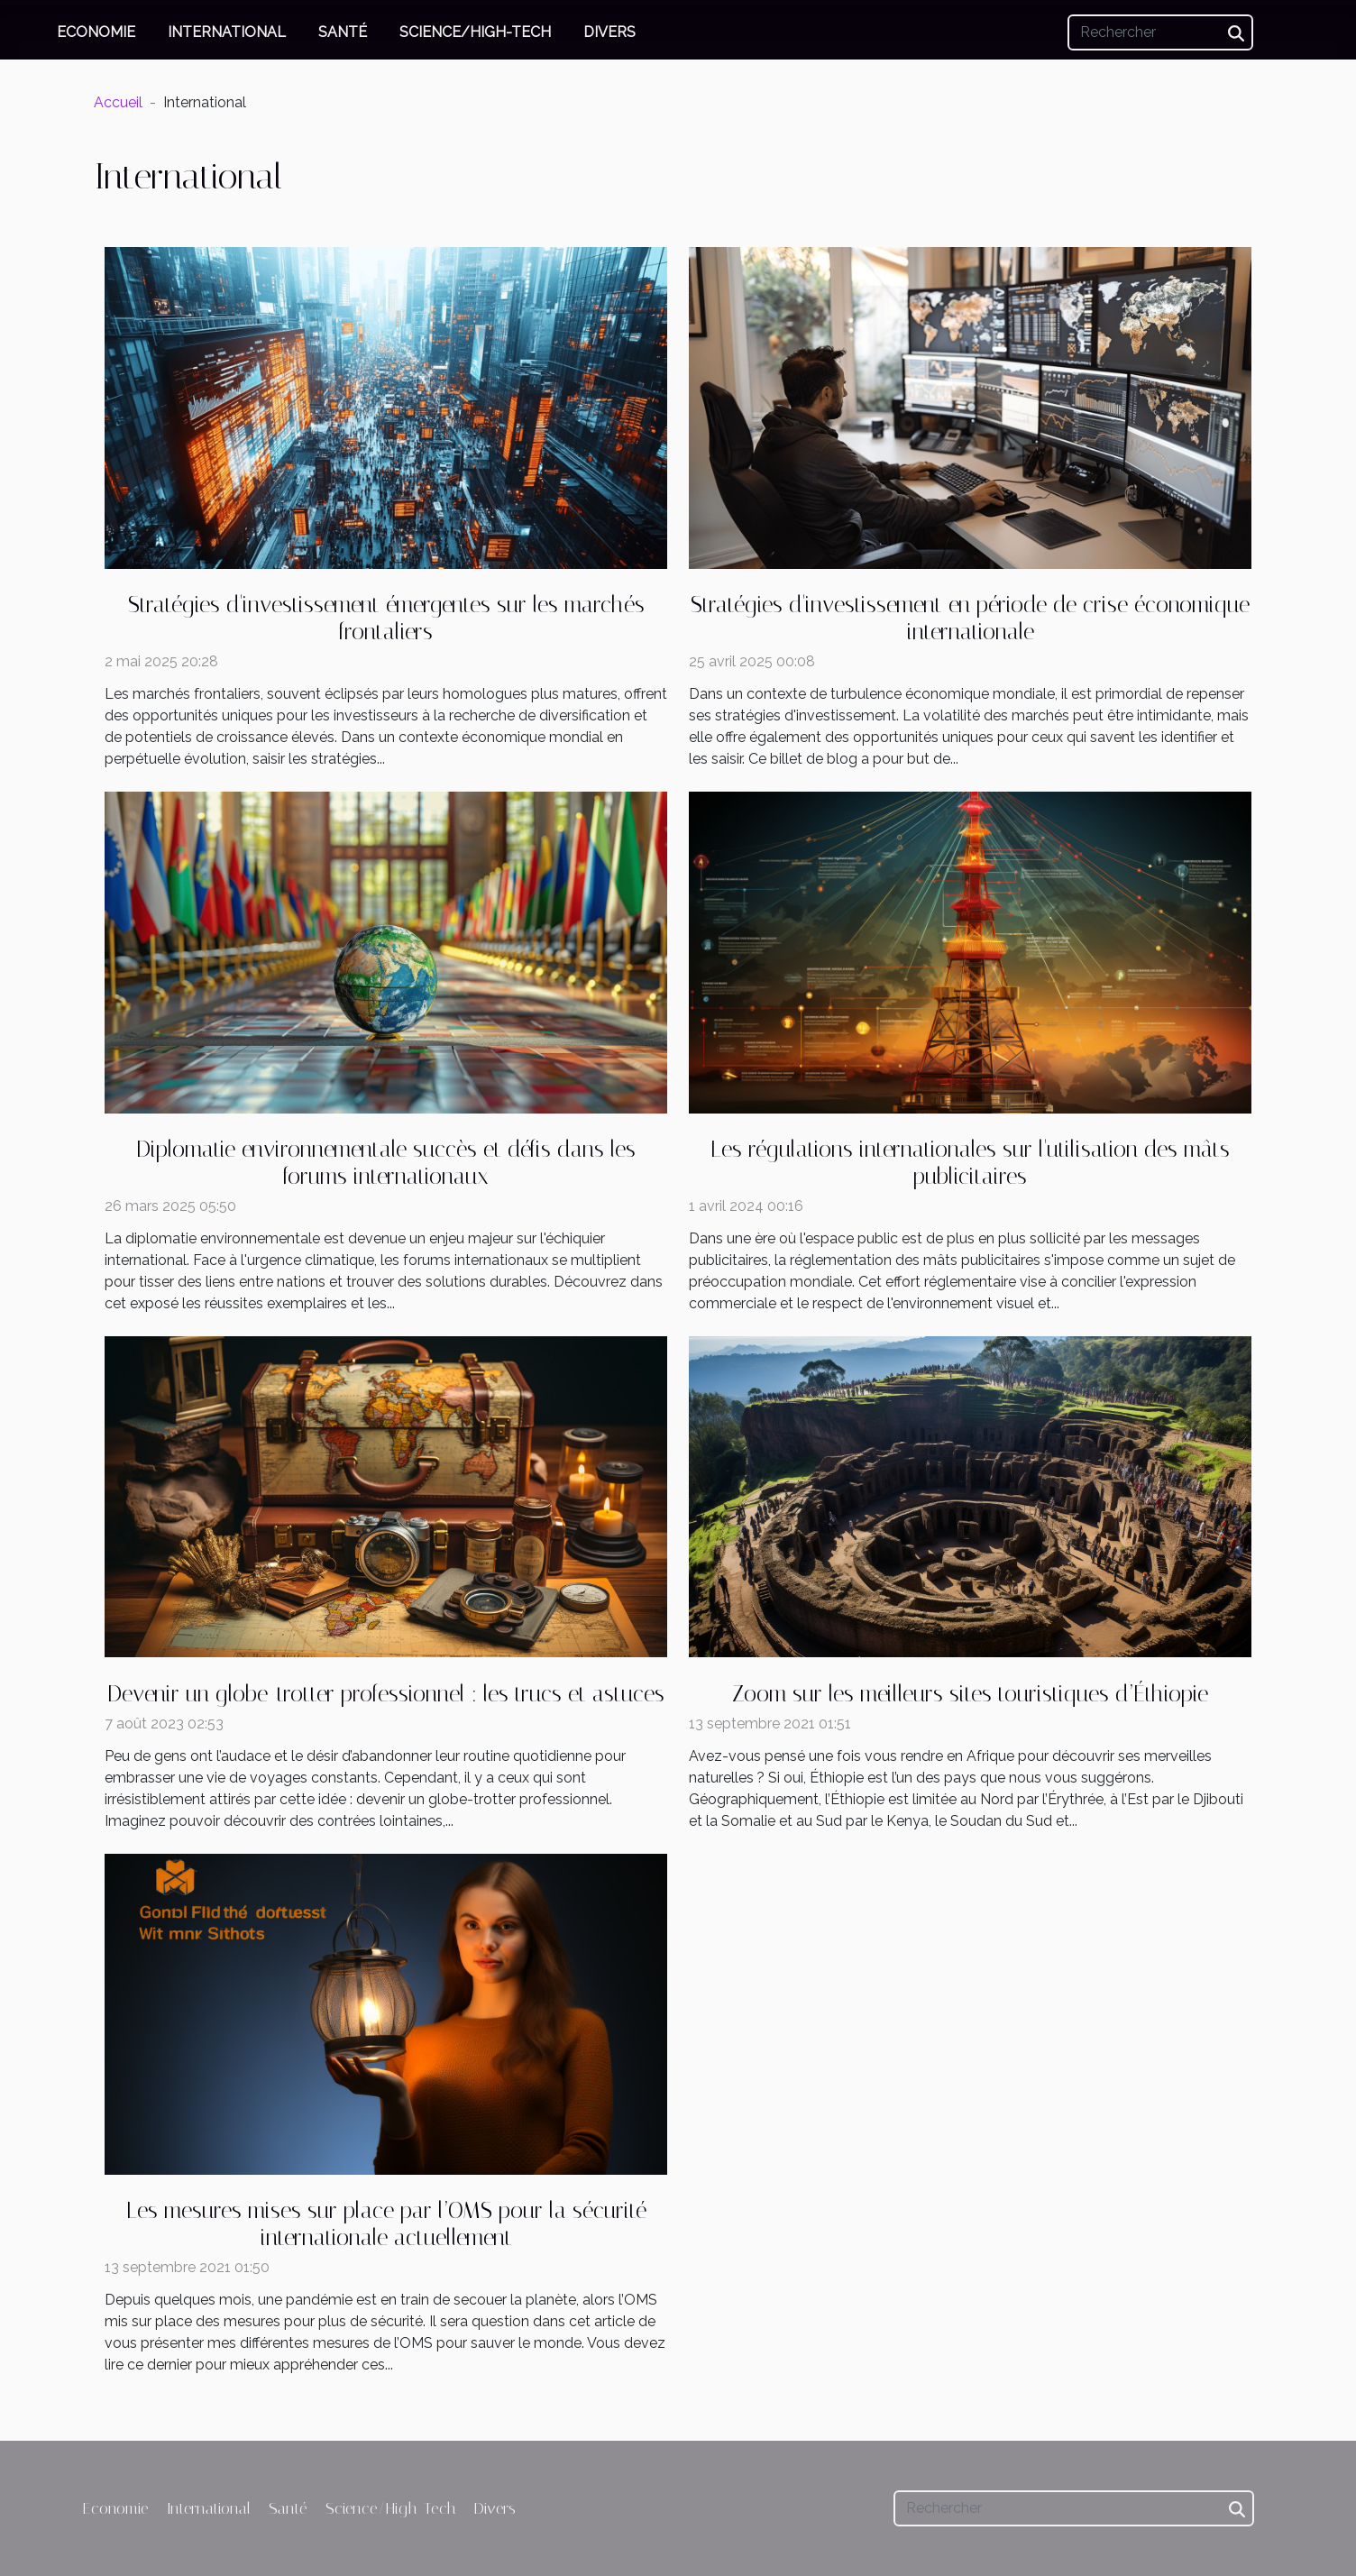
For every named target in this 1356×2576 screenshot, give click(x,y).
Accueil (118, 102)
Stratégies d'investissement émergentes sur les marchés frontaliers (386, 618)
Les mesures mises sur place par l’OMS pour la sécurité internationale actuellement (386, 2224)
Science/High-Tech (475, 32)
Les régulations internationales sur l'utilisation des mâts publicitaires (970, 1162)
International (227, 32)
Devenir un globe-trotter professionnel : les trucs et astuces (385, 1694)
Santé (342, 32)
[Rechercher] (1160, 32)
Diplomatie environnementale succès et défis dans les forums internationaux (386, 1162)
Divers (609, 32)
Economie (96, 32)
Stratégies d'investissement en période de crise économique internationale (970, 618)
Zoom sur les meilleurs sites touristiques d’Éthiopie (970, 1694)
